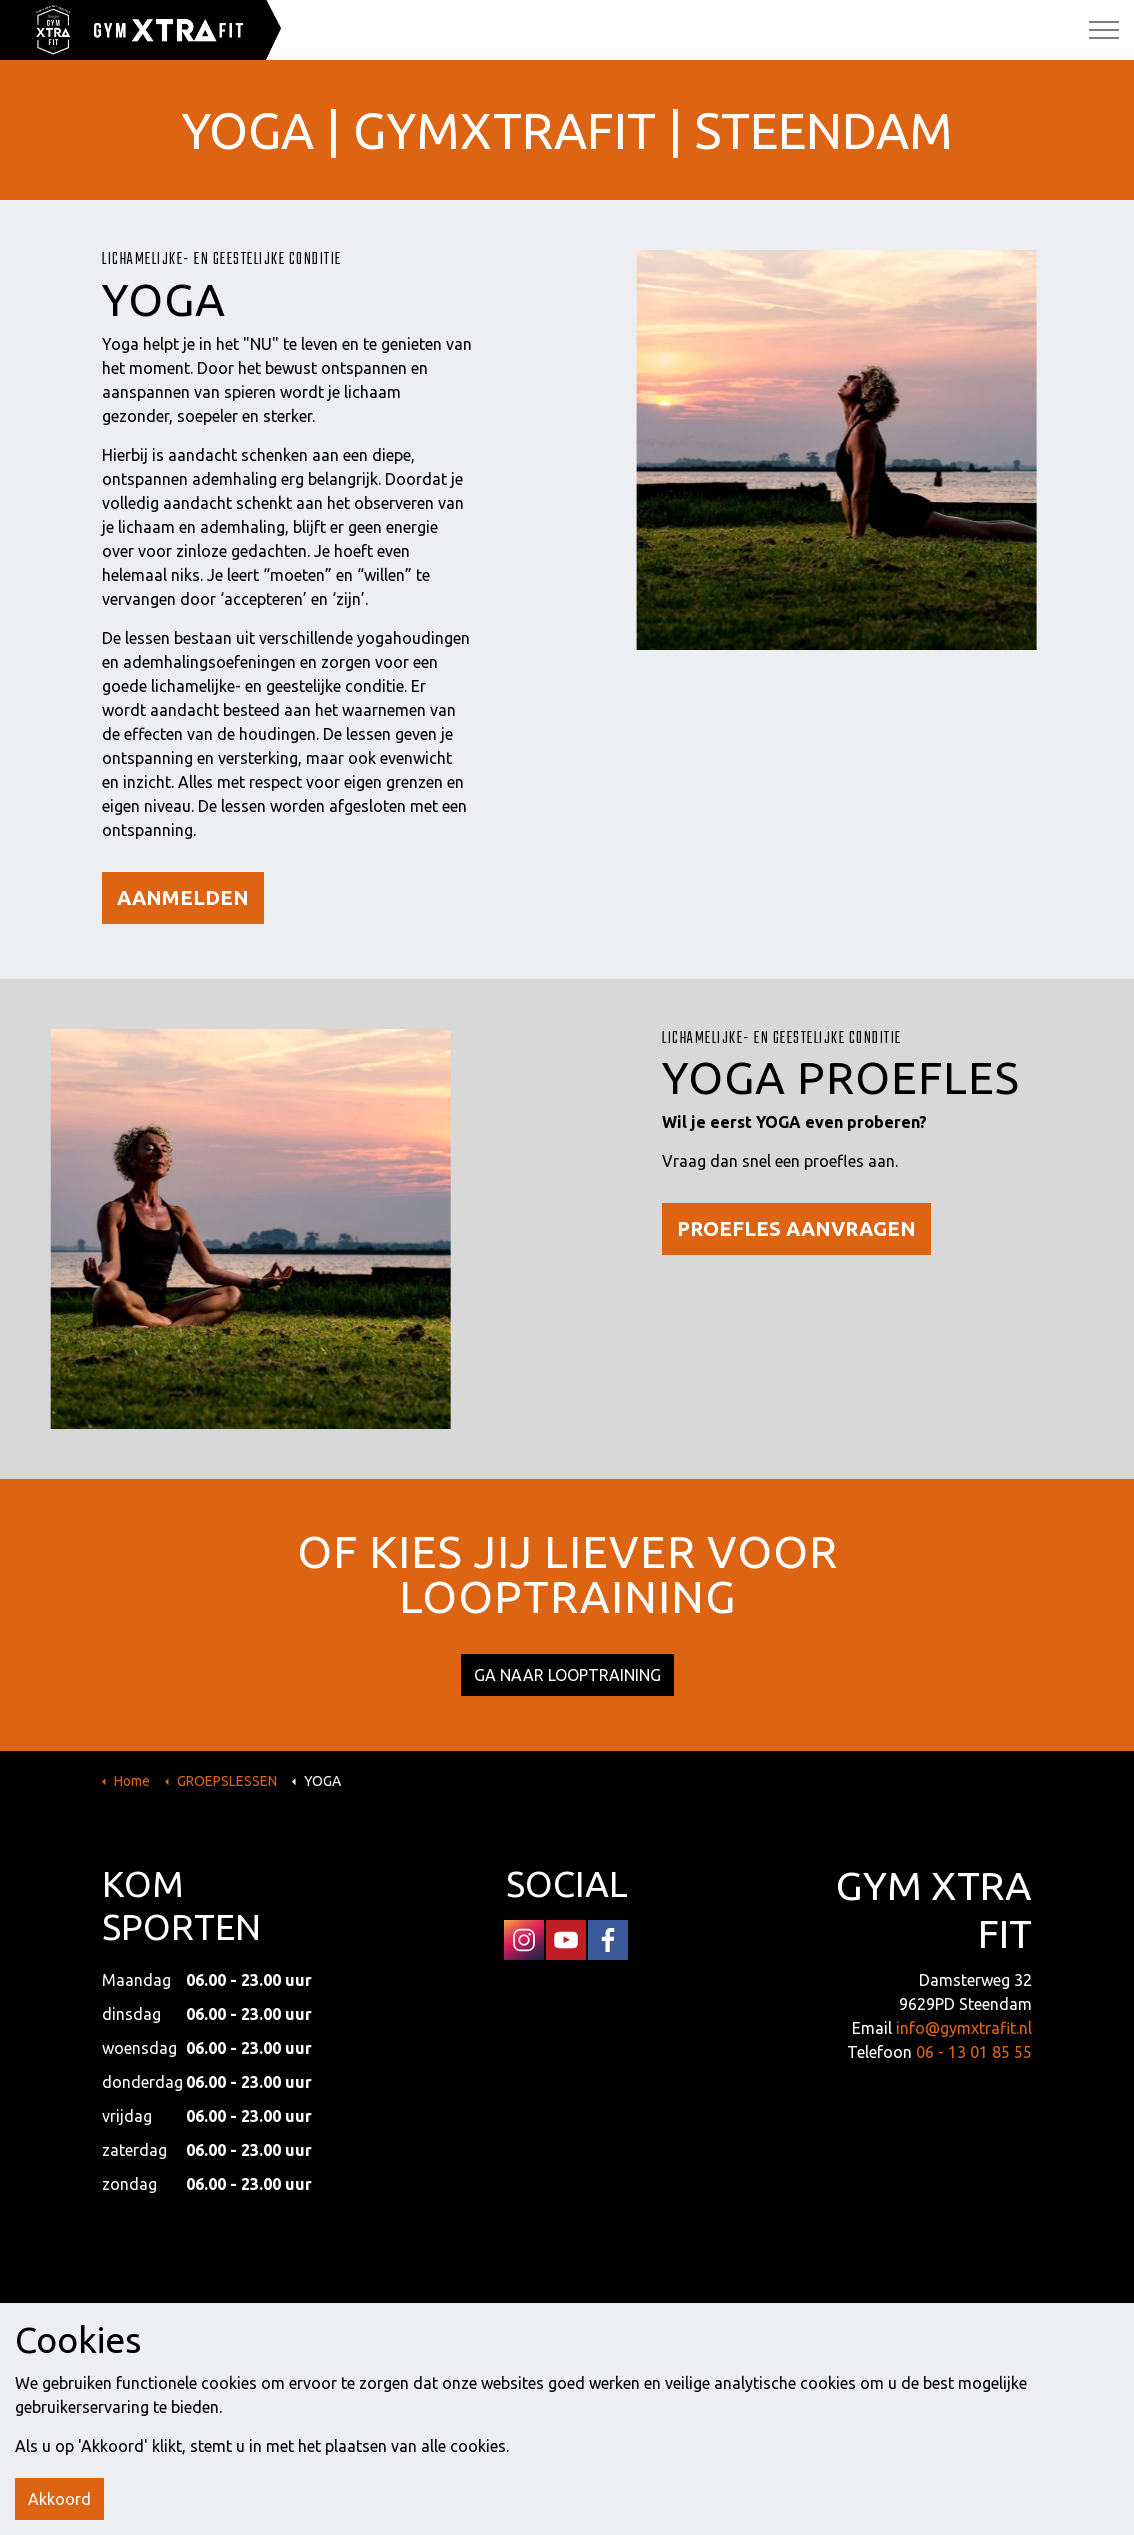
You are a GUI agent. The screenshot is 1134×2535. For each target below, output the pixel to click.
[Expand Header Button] (1104, 30)
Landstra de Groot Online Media (927, 2325)
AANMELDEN (183, 898)
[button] (567, 2407)
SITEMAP (567, 2325)
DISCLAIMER (639, 2325)
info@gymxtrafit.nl (964, 2028)
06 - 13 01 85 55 (974, 2052)
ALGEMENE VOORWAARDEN (310, 2325)
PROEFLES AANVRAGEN (796, 1229)
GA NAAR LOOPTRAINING (567, 1675)
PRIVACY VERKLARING (467, 2325)
